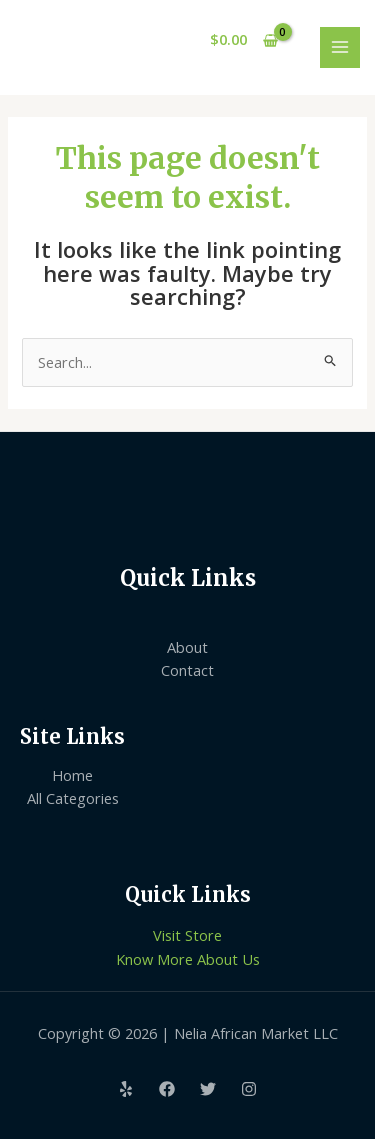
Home (72, 775)
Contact (187, 670)
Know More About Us (188, 959)
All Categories (73, 798)
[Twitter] (208, 1089)
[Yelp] (126, 1089)
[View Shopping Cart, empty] (244, 40)
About (187, 647)
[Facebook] (167, 1089)
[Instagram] (249, 1089)
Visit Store (187, 935)
